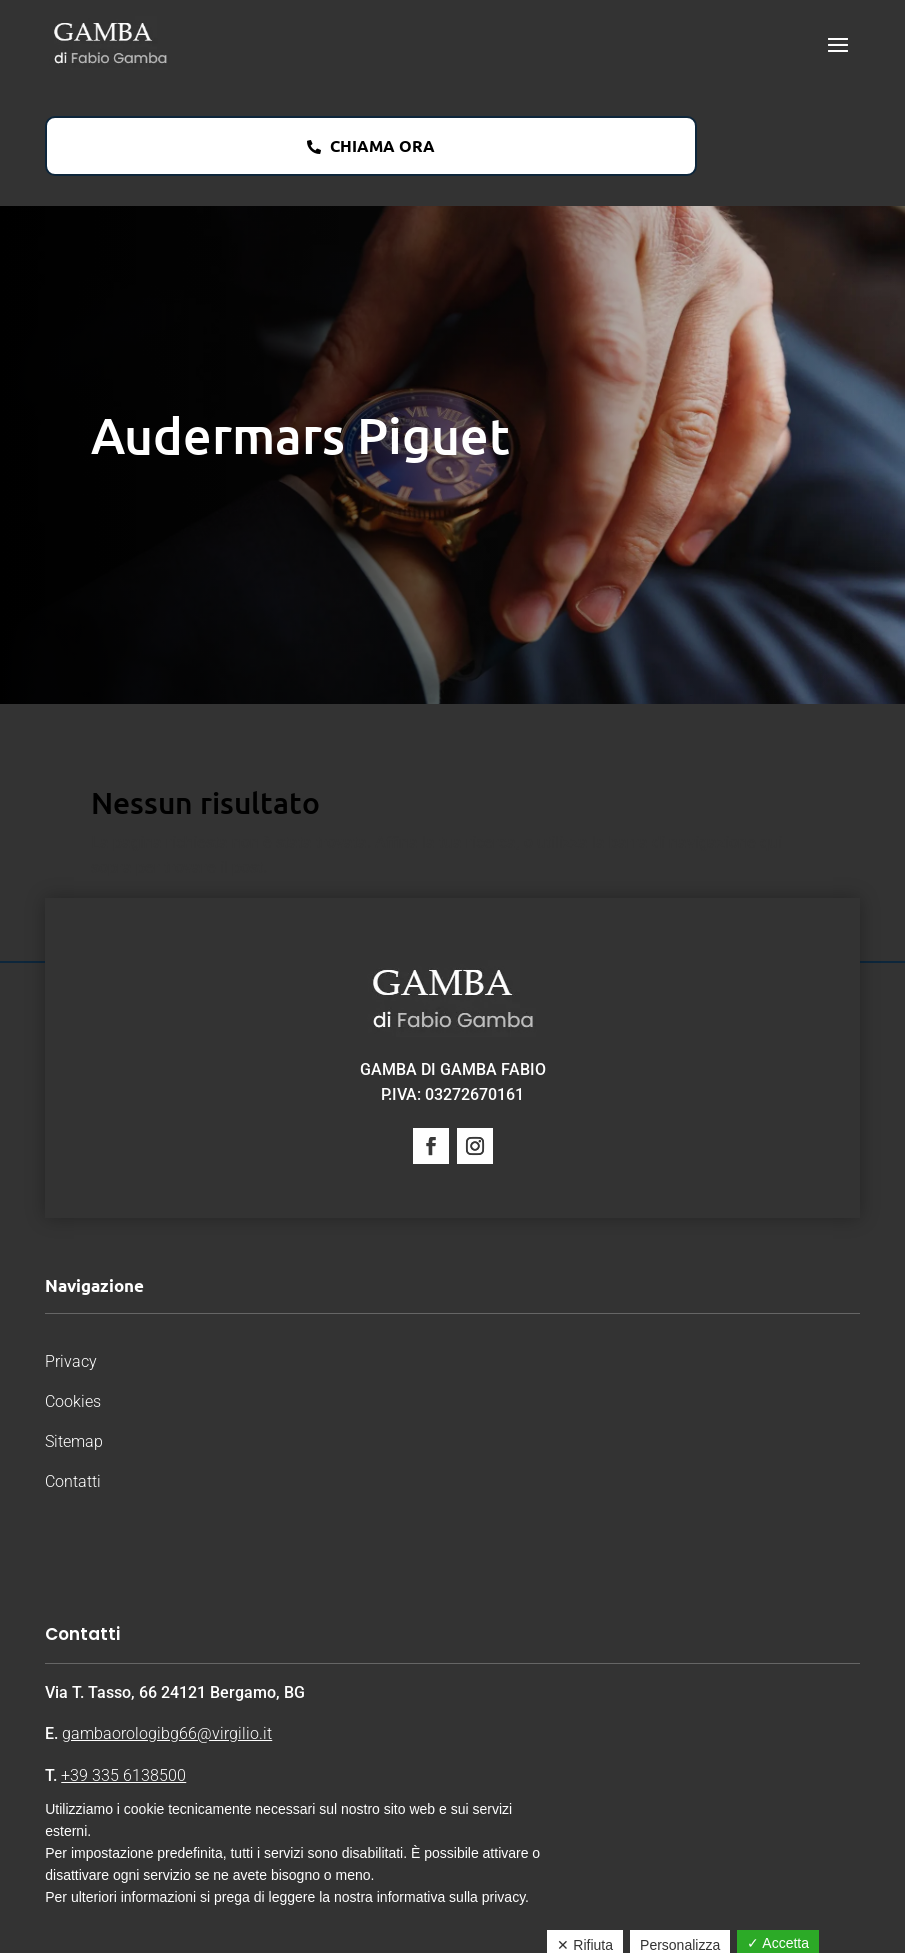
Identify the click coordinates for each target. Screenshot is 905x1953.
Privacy (71, 1361)
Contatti (73, 1481)
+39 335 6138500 (123, 1775)
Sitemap (74, 1441)
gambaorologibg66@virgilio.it (167, 1733)
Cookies (73, 1401)
